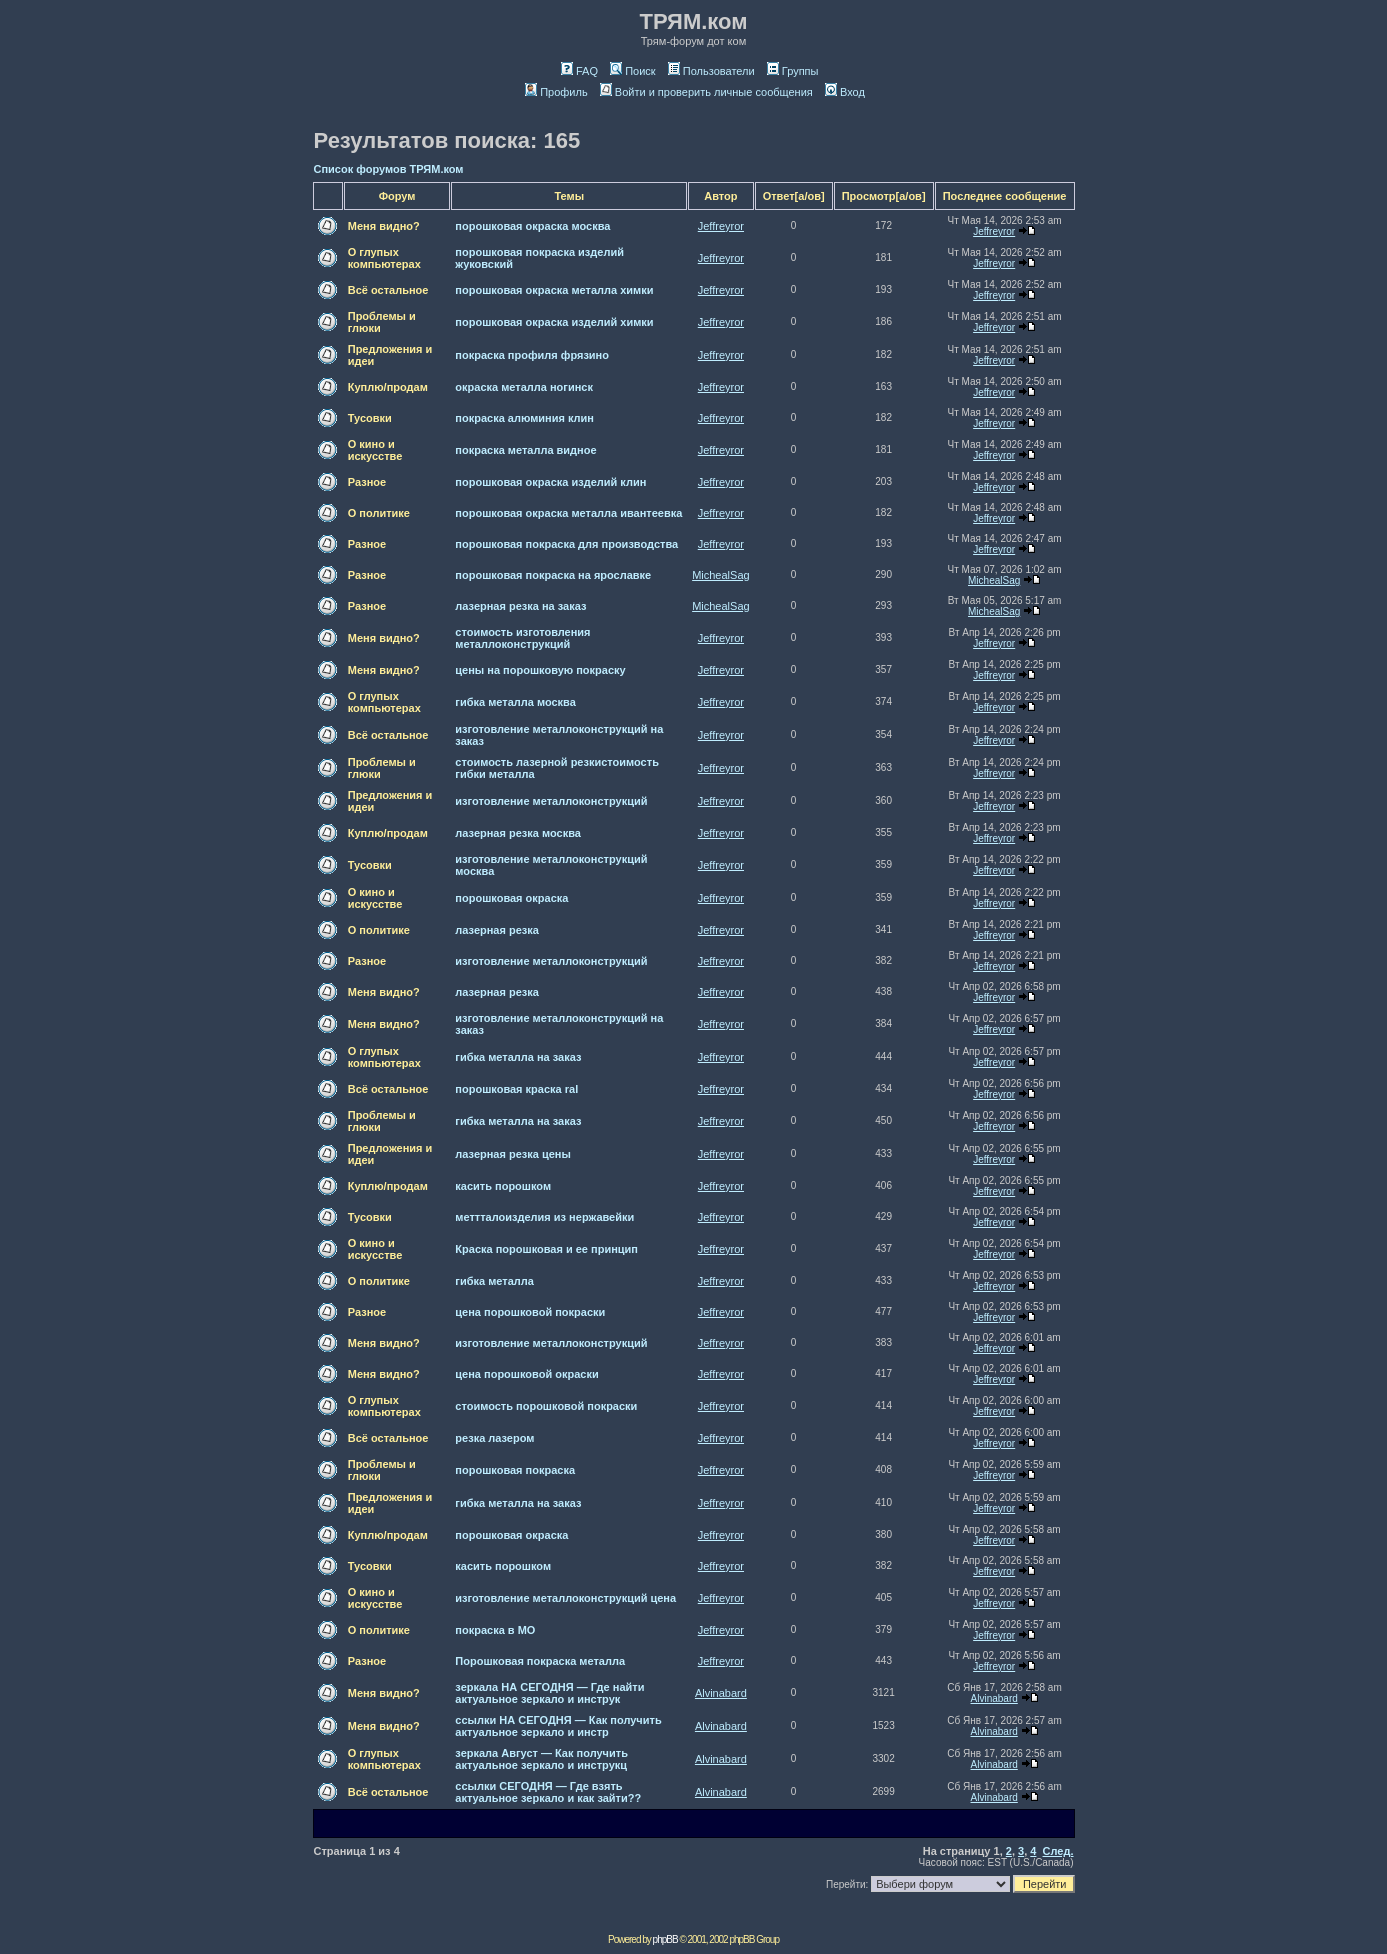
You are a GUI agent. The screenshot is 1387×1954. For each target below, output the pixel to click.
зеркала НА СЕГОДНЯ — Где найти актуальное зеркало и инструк (549, 1693)
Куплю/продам (388, 387)
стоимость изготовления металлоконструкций (522, 638)
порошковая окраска (511, 898)
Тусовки (370, 418)
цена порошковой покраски (530, 1312)
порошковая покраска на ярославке (553, 575)
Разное (367, 482)
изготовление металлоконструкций (551, 801)
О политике (379, 513)
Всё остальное (388, 290)
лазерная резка (497, 930)
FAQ (579, 71)
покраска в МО (495, 1630)
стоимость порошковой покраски (546, 1406)
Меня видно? (384, 226)
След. (1058, 1851)
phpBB (665, 1939)
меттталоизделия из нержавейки (544, 1217)
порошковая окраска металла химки (554, 290)
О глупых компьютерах (384, 258)
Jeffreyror (721, 226)
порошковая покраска (515, 1470)
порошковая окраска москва (532, 226)
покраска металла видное (525, 450)
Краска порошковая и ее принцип (546, 1249)
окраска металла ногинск (524, 387)
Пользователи (711, 71)
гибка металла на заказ (518, 1057)
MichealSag (720, 575)
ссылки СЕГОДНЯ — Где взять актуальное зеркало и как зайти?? (548, 1792)
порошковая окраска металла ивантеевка (568, 513)
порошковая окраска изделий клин (550, 482)
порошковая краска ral (516, 1089)
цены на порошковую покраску (540, 670)
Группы (793, 71)
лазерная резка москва (518, 833)
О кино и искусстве (375, 450)
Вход (845, 92)
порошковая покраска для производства (566, 544)
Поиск (632, 71)
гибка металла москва (515, 702)
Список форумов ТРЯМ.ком (389, 169)
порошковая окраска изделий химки (554, 322)
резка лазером (494, 1438)
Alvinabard (721, 1693)
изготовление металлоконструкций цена (565, 1598)
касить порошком (503, 1186)
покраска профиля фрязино (532, 355)
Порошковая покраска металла (540, 1661)
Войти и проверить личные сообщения (706, 92)
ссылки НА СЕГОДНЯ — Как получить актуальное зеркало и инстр (558, 1726)
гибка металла (494, 1281)
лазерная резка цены (513, 1154)
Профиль (556, 92)
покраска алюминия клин (524, 418)
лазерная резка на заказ (520, 606)
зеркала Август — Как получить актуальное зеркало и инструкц (541, 1759)
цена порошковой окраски (526, 1374)
